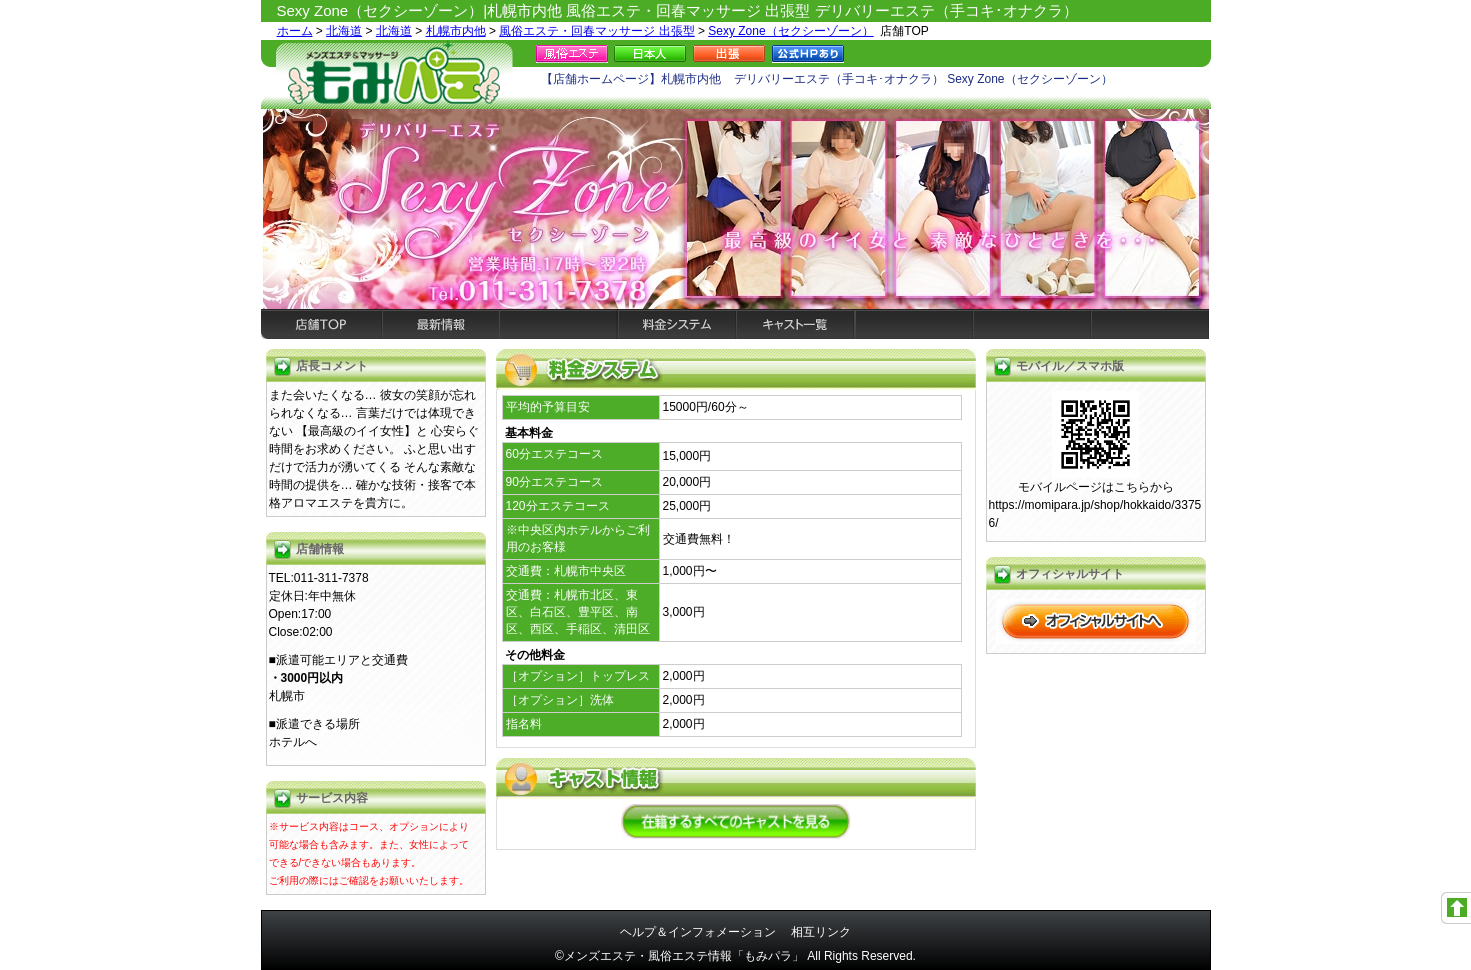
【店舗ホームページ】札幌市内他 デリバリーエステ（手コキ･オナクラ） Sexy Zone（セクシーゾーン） (827, 79)
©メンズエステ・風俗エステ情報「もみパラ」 (679, 956)
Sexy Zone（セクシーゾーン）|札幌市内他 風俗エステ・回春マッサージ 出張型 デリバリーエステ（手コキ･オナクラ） (677, 10)
